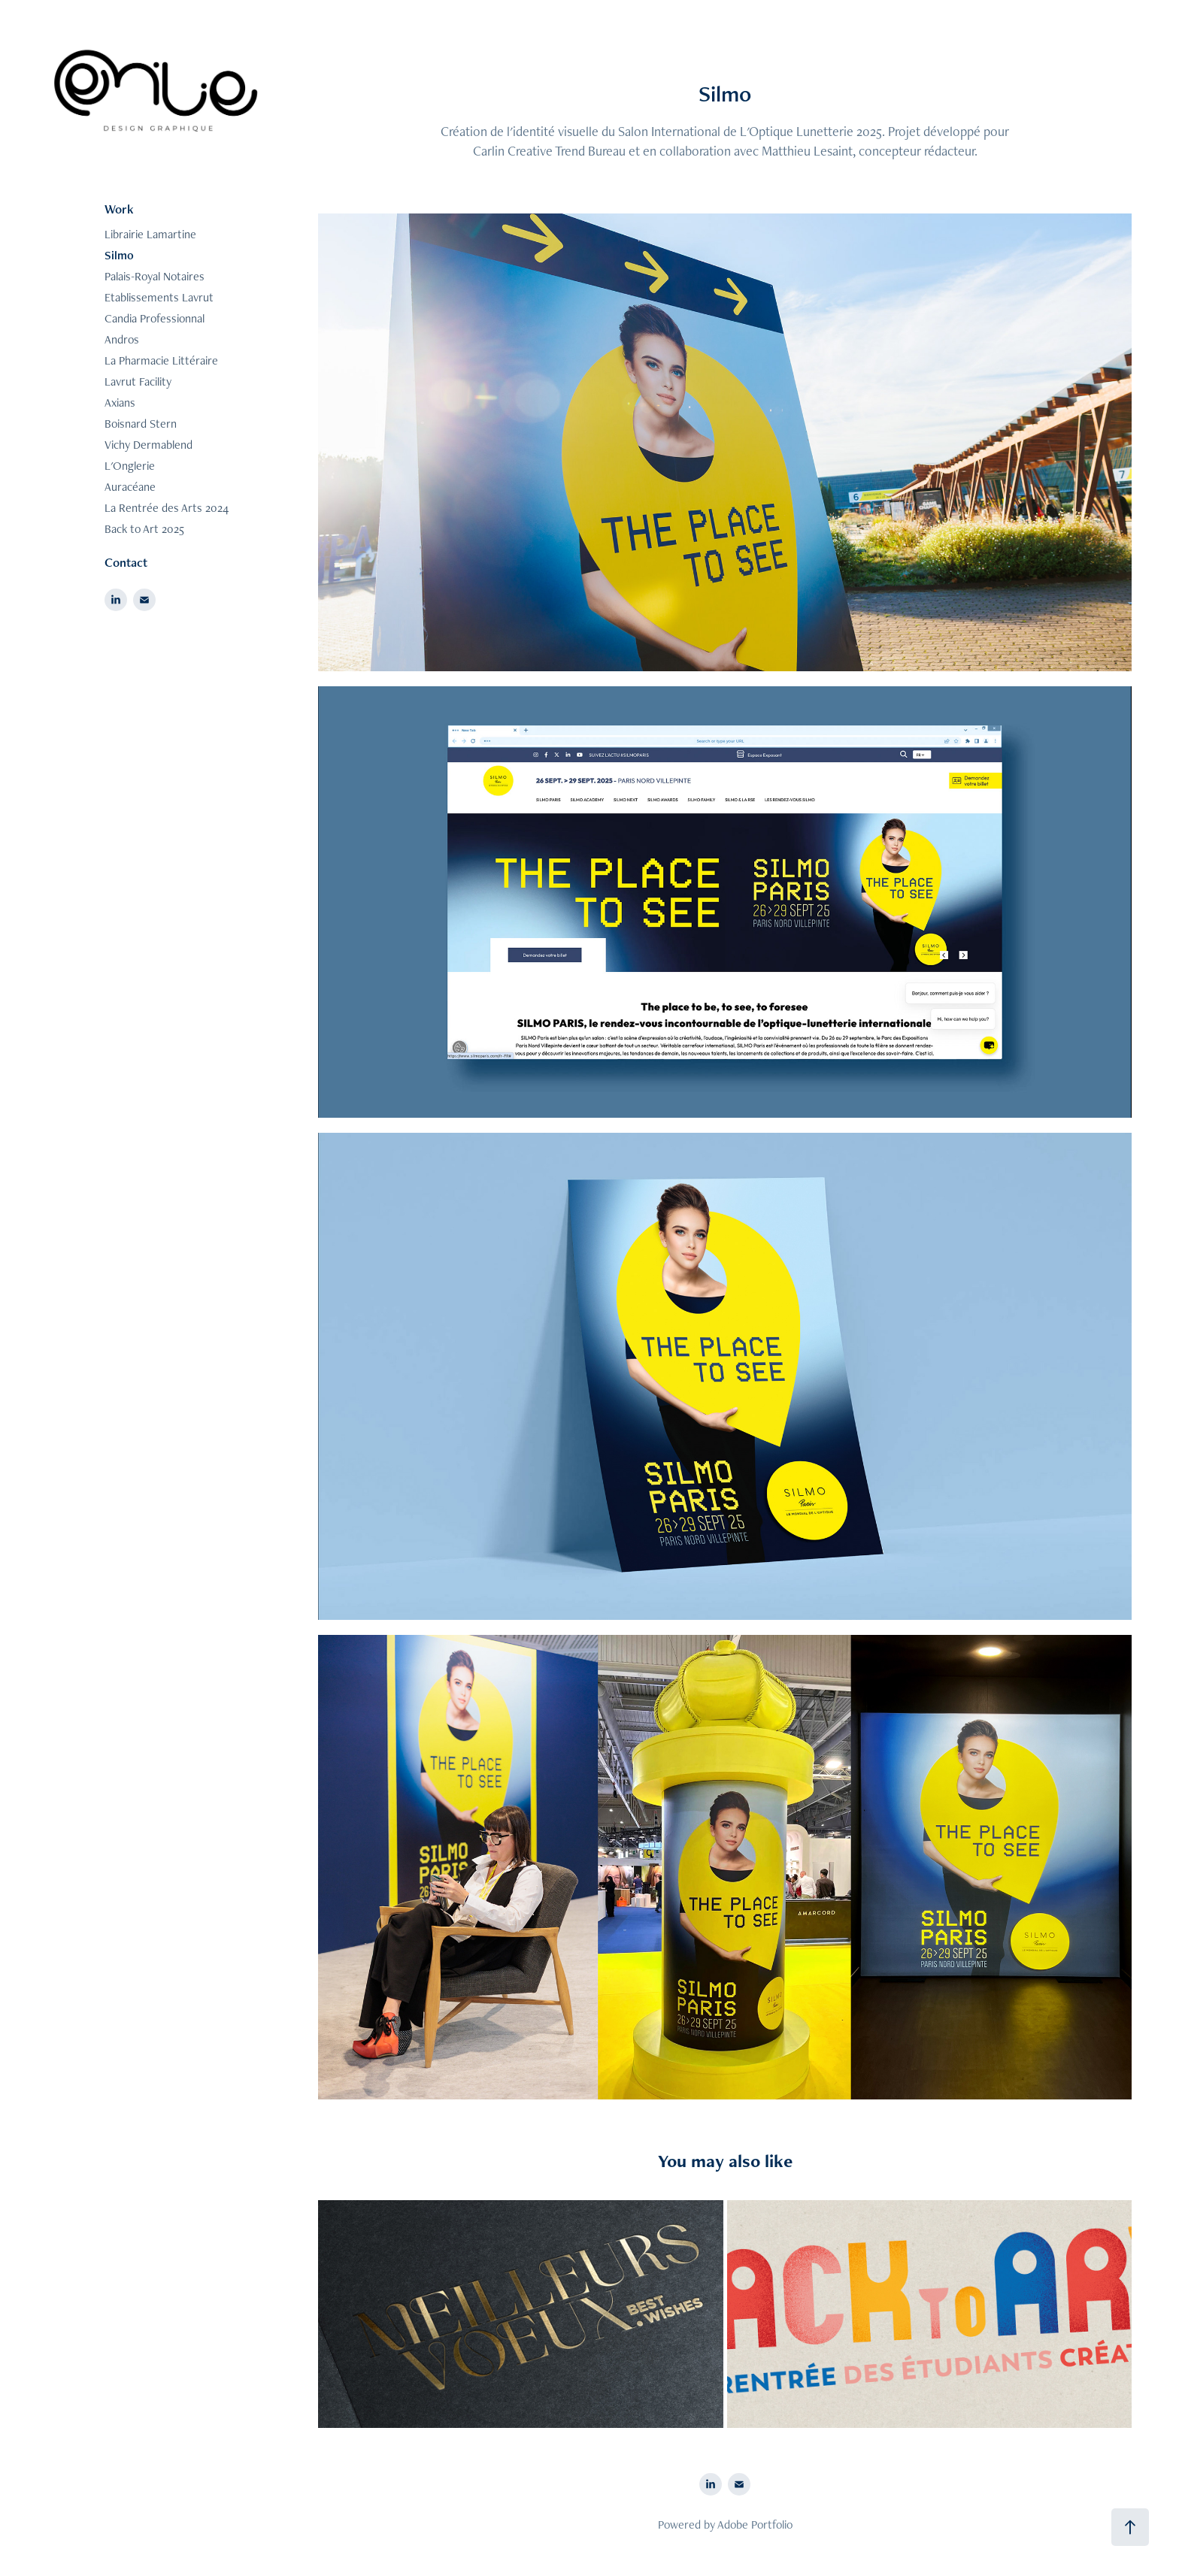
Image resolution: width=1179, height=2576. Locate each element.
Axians (120, 402)
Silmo (119, 255)
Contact (126, 562)
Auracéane (130, 487)
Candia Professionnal (155, 318)
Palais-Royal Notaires (155, 276)
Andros (122, 339)
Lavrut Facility (138, 381)
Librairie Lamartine (150, 234)
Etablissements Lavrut (159, 297)
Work (119, 209)
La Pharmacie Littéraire (161, 360)
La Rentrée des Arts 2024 (167, 508)
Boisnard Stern (141, 423)
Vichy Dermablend (148, 445)
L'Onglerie (130, 466)
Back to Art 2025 (144, 529)
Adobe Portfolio (755, 2524)
